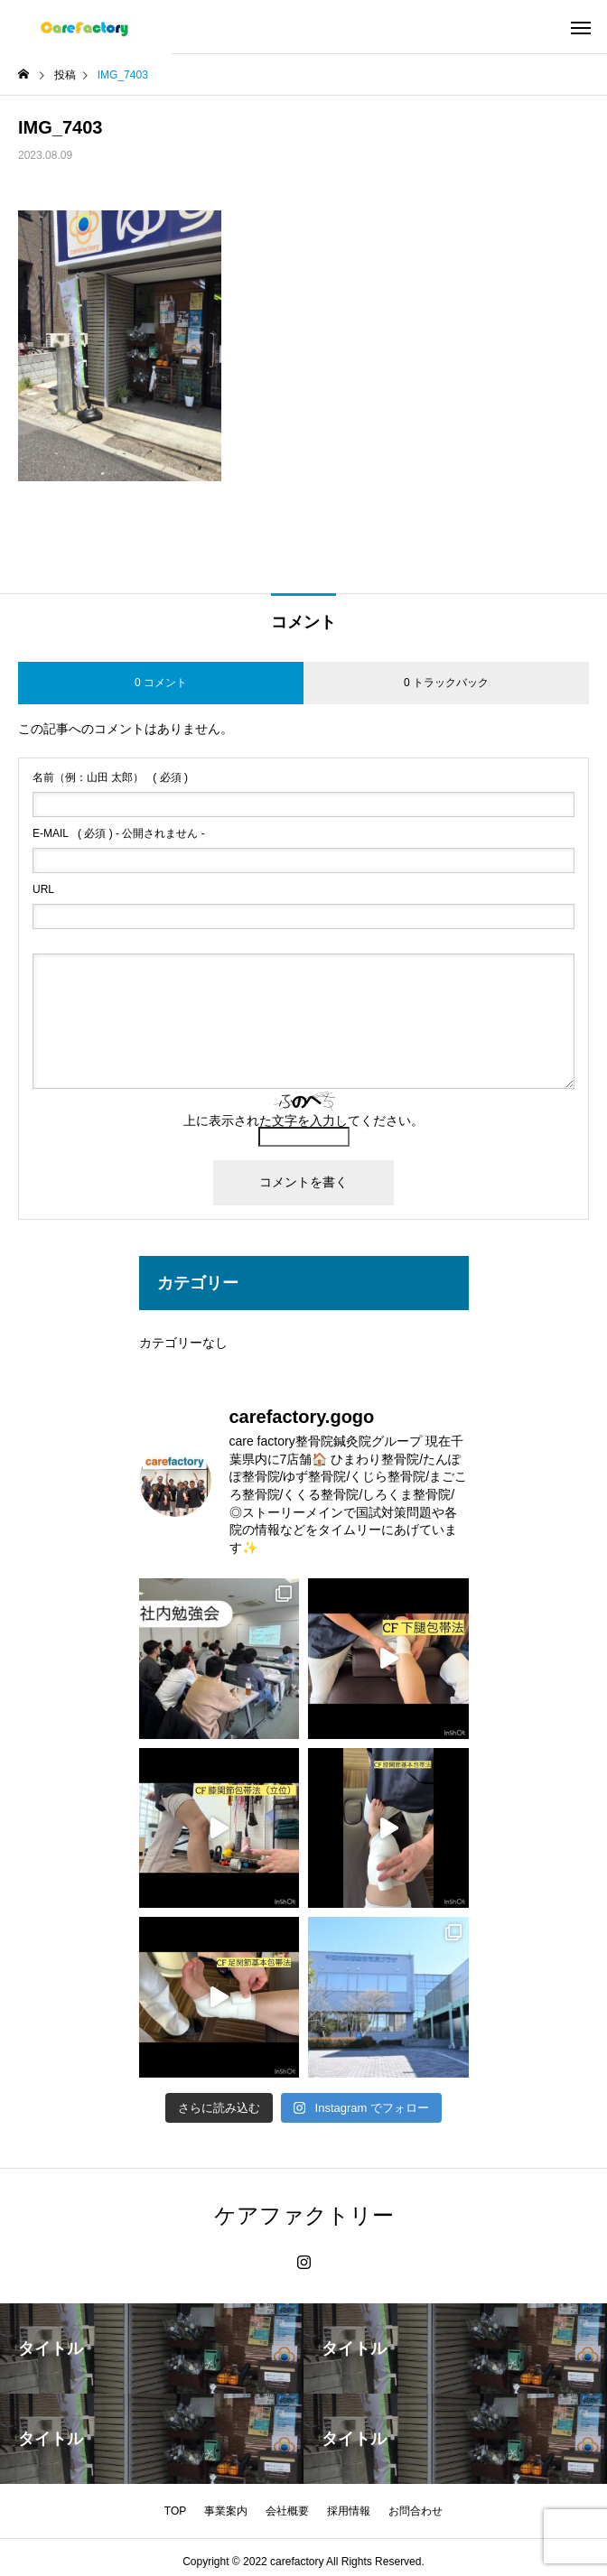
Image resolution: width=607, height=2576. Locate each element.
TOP (175, 2511)
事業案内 (225, 2511)
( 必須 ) (110, 777)
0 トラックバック (446, 682)
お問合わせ (415, 2511)
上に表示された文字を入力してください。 (303, 1120)
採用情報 (348, 2511)
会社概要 (287, 2511)
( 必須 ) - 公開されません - (119, 833)
